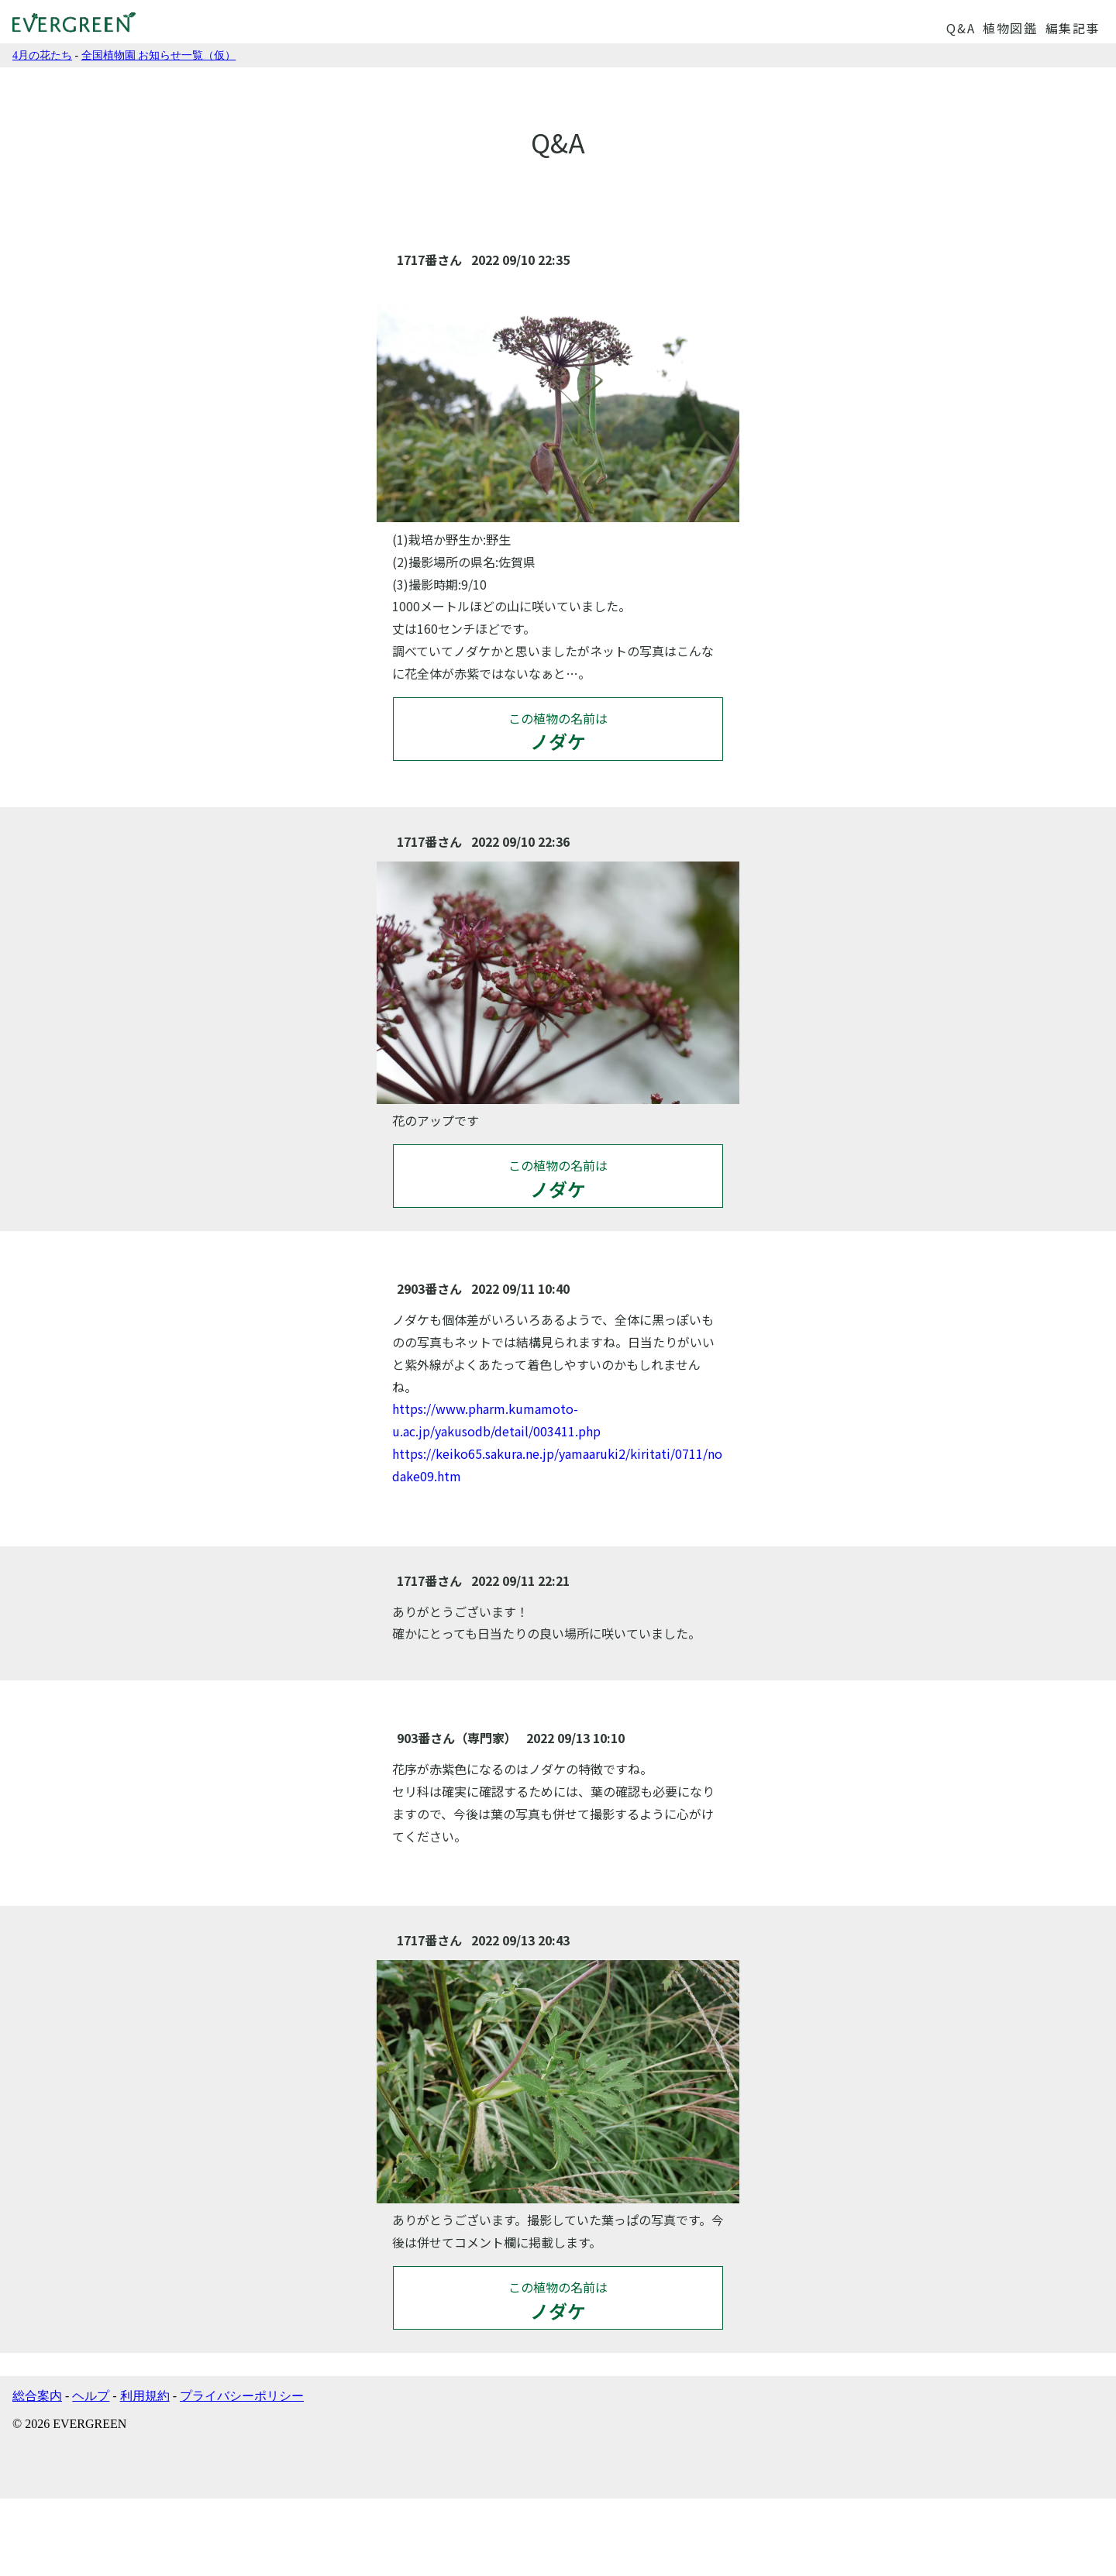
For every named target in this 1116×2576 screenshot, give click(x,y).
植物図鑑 (1010, 28)
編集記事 (1072, 28)
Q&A (960, 28)
